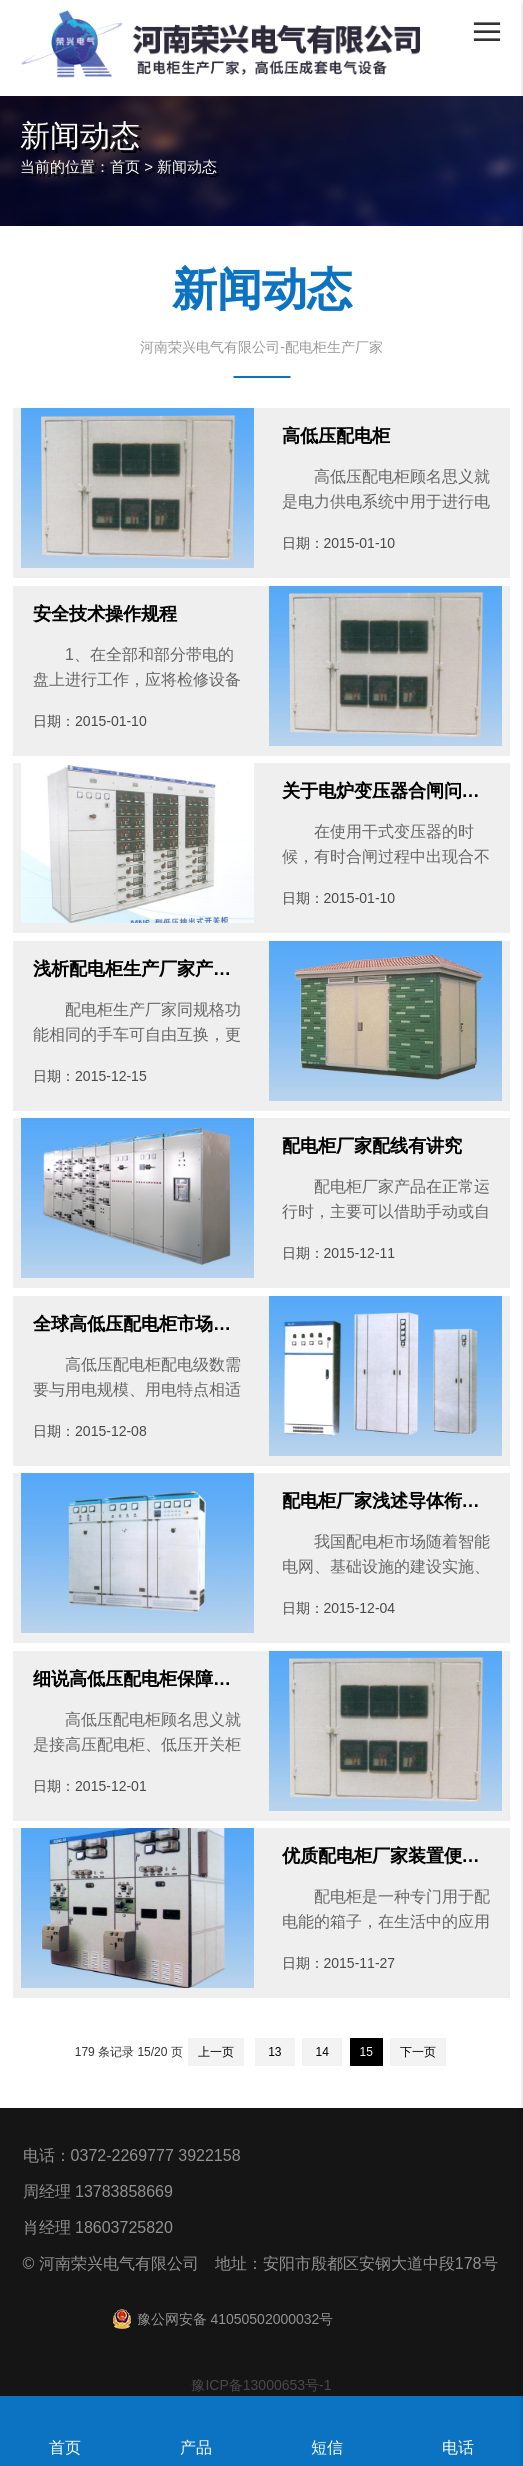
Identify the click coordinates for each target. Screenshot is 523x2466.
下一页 (418, 2052)
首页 (125, 166)
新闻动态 (187, 166)
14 (322, 2052)
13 (275, 2052)
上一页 (216, 2052)
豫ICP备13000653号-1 (261, 2385)
